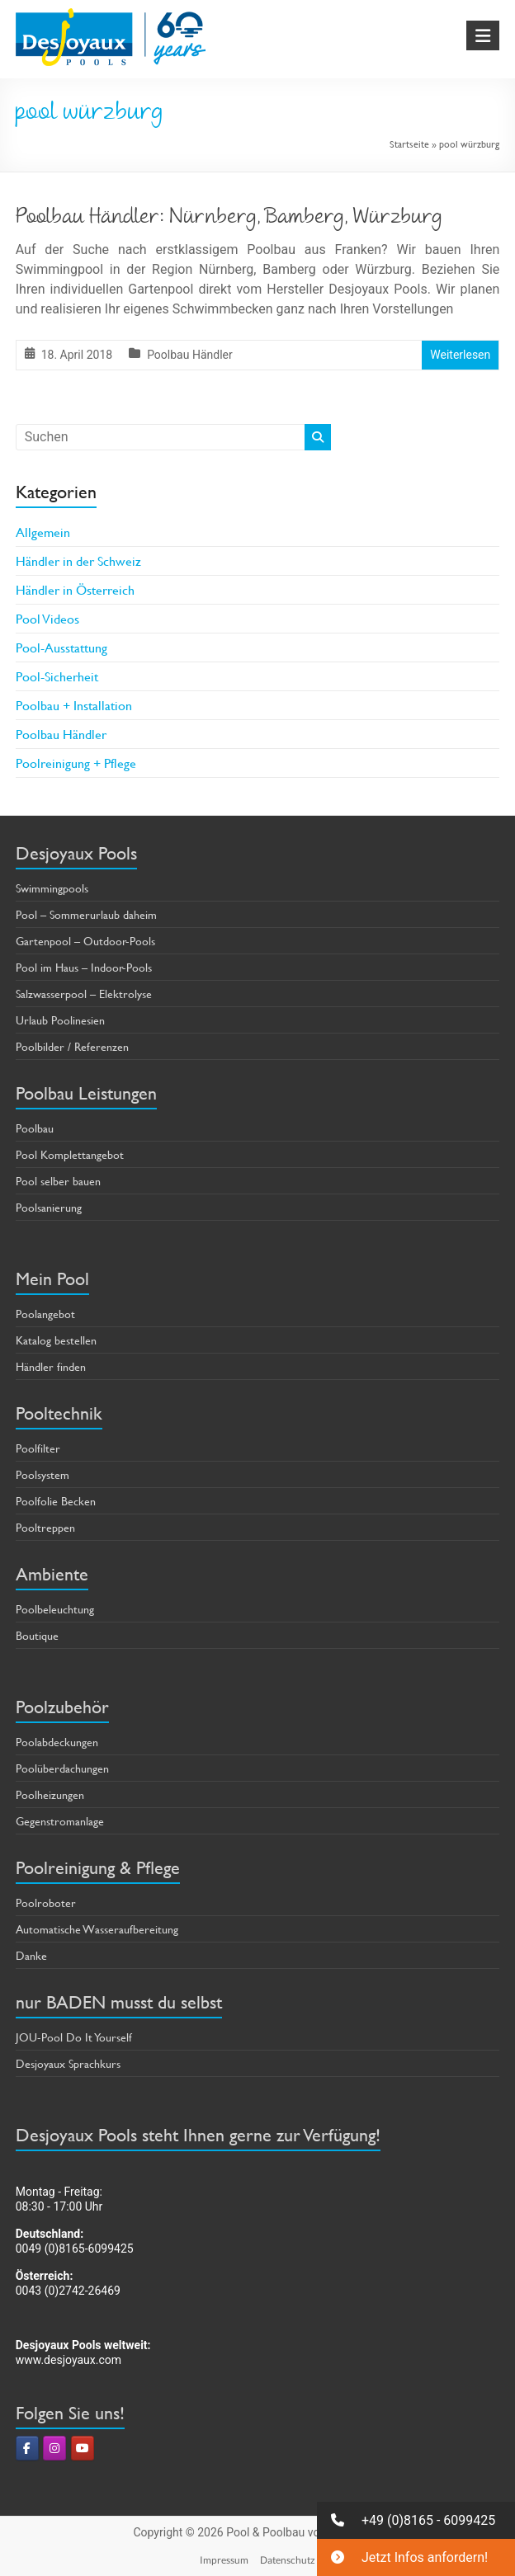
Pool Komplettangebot (70, 1154)
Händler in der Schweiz (78, 560)
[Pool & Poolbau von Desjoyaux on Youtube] (82, 2448)
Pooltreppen (45, 1527)
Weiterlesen (460, 354)
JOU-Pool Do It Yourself (74, 2037)
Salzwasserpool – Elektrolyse (84, 993)
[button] (416, 2520)
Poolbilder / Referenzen (72, 1046)
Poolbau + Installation (74, 704)
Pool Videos (47, 618)
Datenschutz (287, 2560)
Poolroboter (46, 1902)
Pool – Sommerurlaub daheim (86, 914)
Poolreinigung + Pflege (76, 762)
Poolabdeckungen (57, 1741)
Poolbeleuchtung (55, 1609)
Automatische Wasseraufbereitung (97, 1929)
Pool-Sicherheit (57, 675)
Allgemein (43, 531)
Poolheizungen (50, 1794)
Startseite (409, 143)
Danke (31, 1955)
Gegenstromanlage (60, 1821)
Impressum (224, 2560)
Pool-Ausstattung (61, 647)
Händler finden (51, 1366)
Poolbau (35, 1128)
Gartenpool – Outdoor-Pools (85, 940)
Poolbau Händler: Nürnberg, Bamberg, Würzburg (229, 218)
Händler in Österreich (75, 589)
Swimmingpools (52, 888)
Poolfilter (38, 1448)
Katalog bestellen (56, 1340)
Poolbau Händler (190, 354)
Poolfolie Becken (56, 1500)
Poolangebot (45, 1313)
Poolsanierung (49, 1207)
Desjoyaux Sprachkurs (68, 2063)
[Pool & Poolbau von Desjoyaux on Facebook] (27, 2448)
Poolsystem (42, 1474)
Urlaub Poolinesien (60, 1020)
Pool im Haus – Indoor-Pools (84, 967)
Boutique (37, 1635)
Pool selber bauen (58, 1180)
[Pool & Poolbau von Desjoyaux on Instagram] (54, 2448)
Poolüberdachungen (62, 1768)
